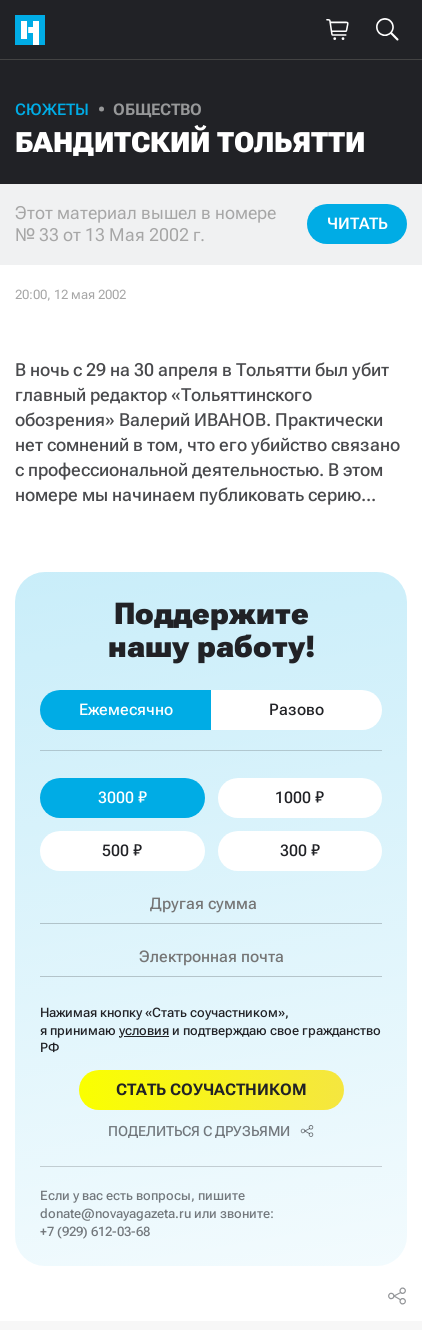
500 (122, 850)
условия (144, 1030)
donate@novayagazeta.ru (115, 1213)
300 (300, 850)
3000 (122, 797)
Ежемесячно (126, 709)
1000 (299, 797)
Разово (296, 709)
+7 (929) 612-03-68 (95, 1231)
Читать (357, 223)
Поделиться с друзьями (211, 1131)
